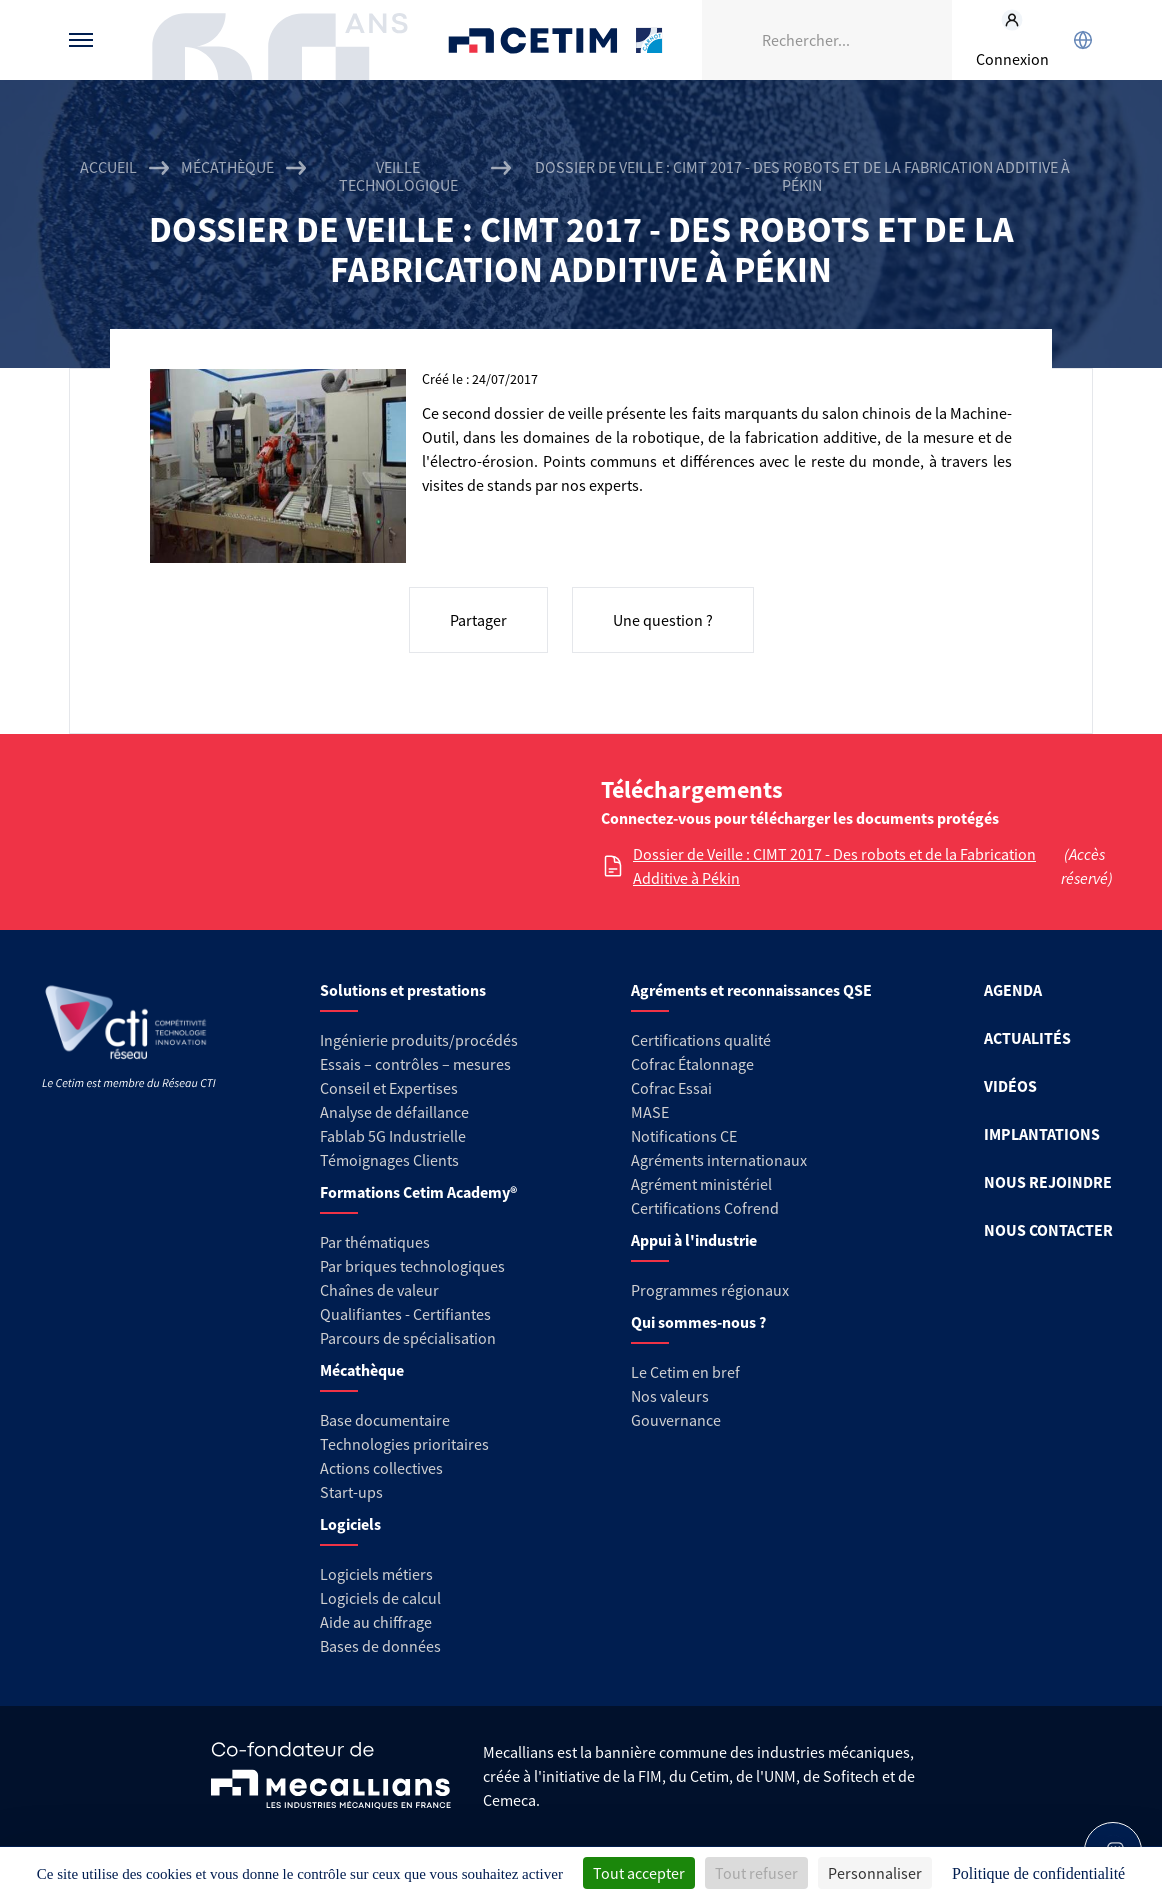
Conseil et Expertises (389, 1088)
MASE (650, 1112)
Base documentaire (385, 1420)
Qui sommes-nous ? (698, 1322)
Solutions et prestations (403, 990)
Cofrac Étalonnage (692, 1064)
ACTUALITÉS (1027, 1038)
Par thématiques (375, 1242)
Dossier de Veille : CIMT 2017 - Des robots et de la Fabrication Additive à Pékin (834, 866)
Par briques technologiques (412, 1266)
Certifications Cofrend (705, 1208)
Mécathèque (227, 167)
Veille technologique (398, 176)
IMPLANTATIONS (1042, 1134)
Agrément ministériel (701, 1184)
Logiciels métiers (376, 1574)
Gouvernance (676, 1420)
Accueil (108, 167)
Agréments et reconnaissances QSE (751, 990)
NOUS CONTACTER (1048, 1230)
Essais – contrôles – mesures (415, 1064)
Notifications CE (684, 1136)
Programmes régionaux (710, 1290)
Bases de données (380, 1646)
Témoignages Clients (389, 1160)
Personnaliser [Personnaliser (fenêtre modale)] (875, 1873)
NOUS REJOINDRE (1048, 1182)
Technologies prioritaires (404, 1444)
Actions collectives (381, 1468)
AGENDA (1013, 990)
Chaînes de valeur (379, 1290)
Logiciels (350, 1524)
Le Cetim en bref (685, 1372)
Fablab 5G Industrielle (393, 1136)
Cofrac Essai (671, 1088)
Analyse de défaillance (394, 1112)
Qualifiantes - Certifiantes (405, 1314)
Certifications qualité (701, 1040)
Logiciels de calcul (380, 1598)
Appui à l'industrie (694, 1240)
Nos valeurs (670, 1396)
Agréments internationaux (719, 1160)
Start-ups (351, 1492)
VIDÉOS (1010, 1086)
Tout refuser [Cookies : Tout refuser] (756, 1873)
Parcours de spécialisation (408, 1338)
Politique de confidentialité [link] (1038, 1873)
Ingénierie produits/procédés (419, 1040)
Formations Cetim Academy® (418, 1192)
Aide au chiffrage (376, 1622)
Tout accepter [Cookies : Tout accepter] (639, 1873)
